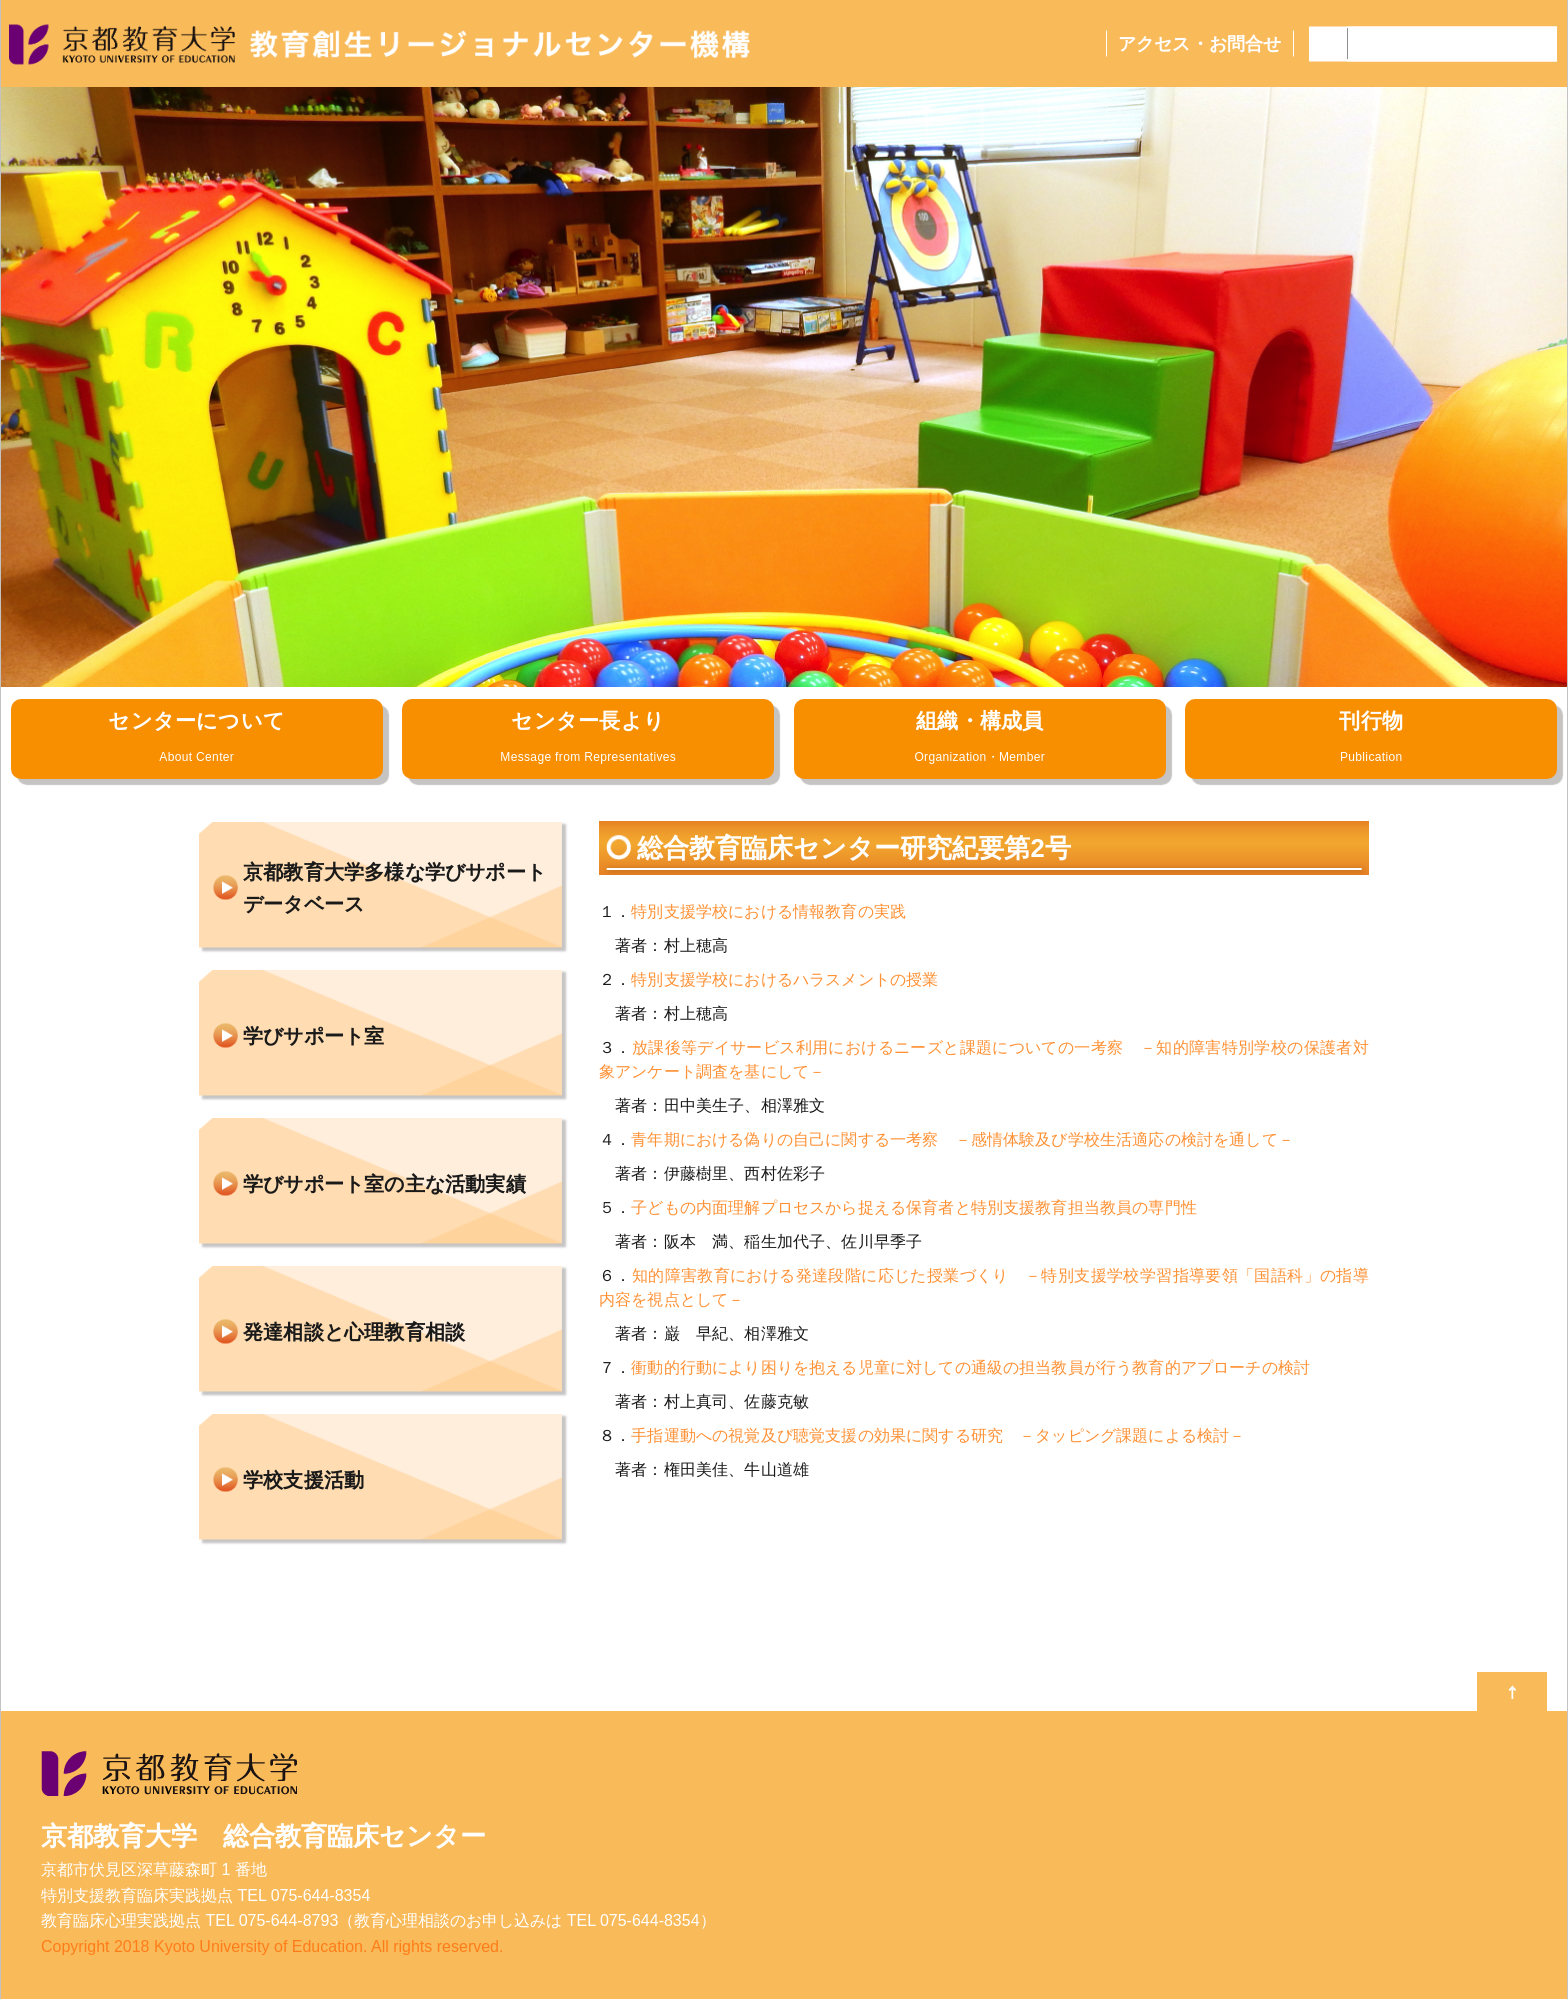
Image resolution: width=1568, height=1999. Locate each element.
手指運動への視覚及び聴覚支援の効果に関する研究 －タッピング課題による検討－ (938, 1435)
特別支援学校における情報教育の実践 (768, 911)
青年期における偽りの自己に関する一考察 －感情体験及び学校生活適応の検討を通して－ (962, 1139)
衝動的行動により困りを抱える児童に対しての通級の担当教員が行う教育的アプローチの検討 (970, 1367)
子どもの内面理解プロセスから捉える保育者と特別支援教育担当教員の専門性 (914, 1207)
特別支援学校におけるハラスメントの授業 (784, 979)
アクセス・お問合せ (1200, 43)
